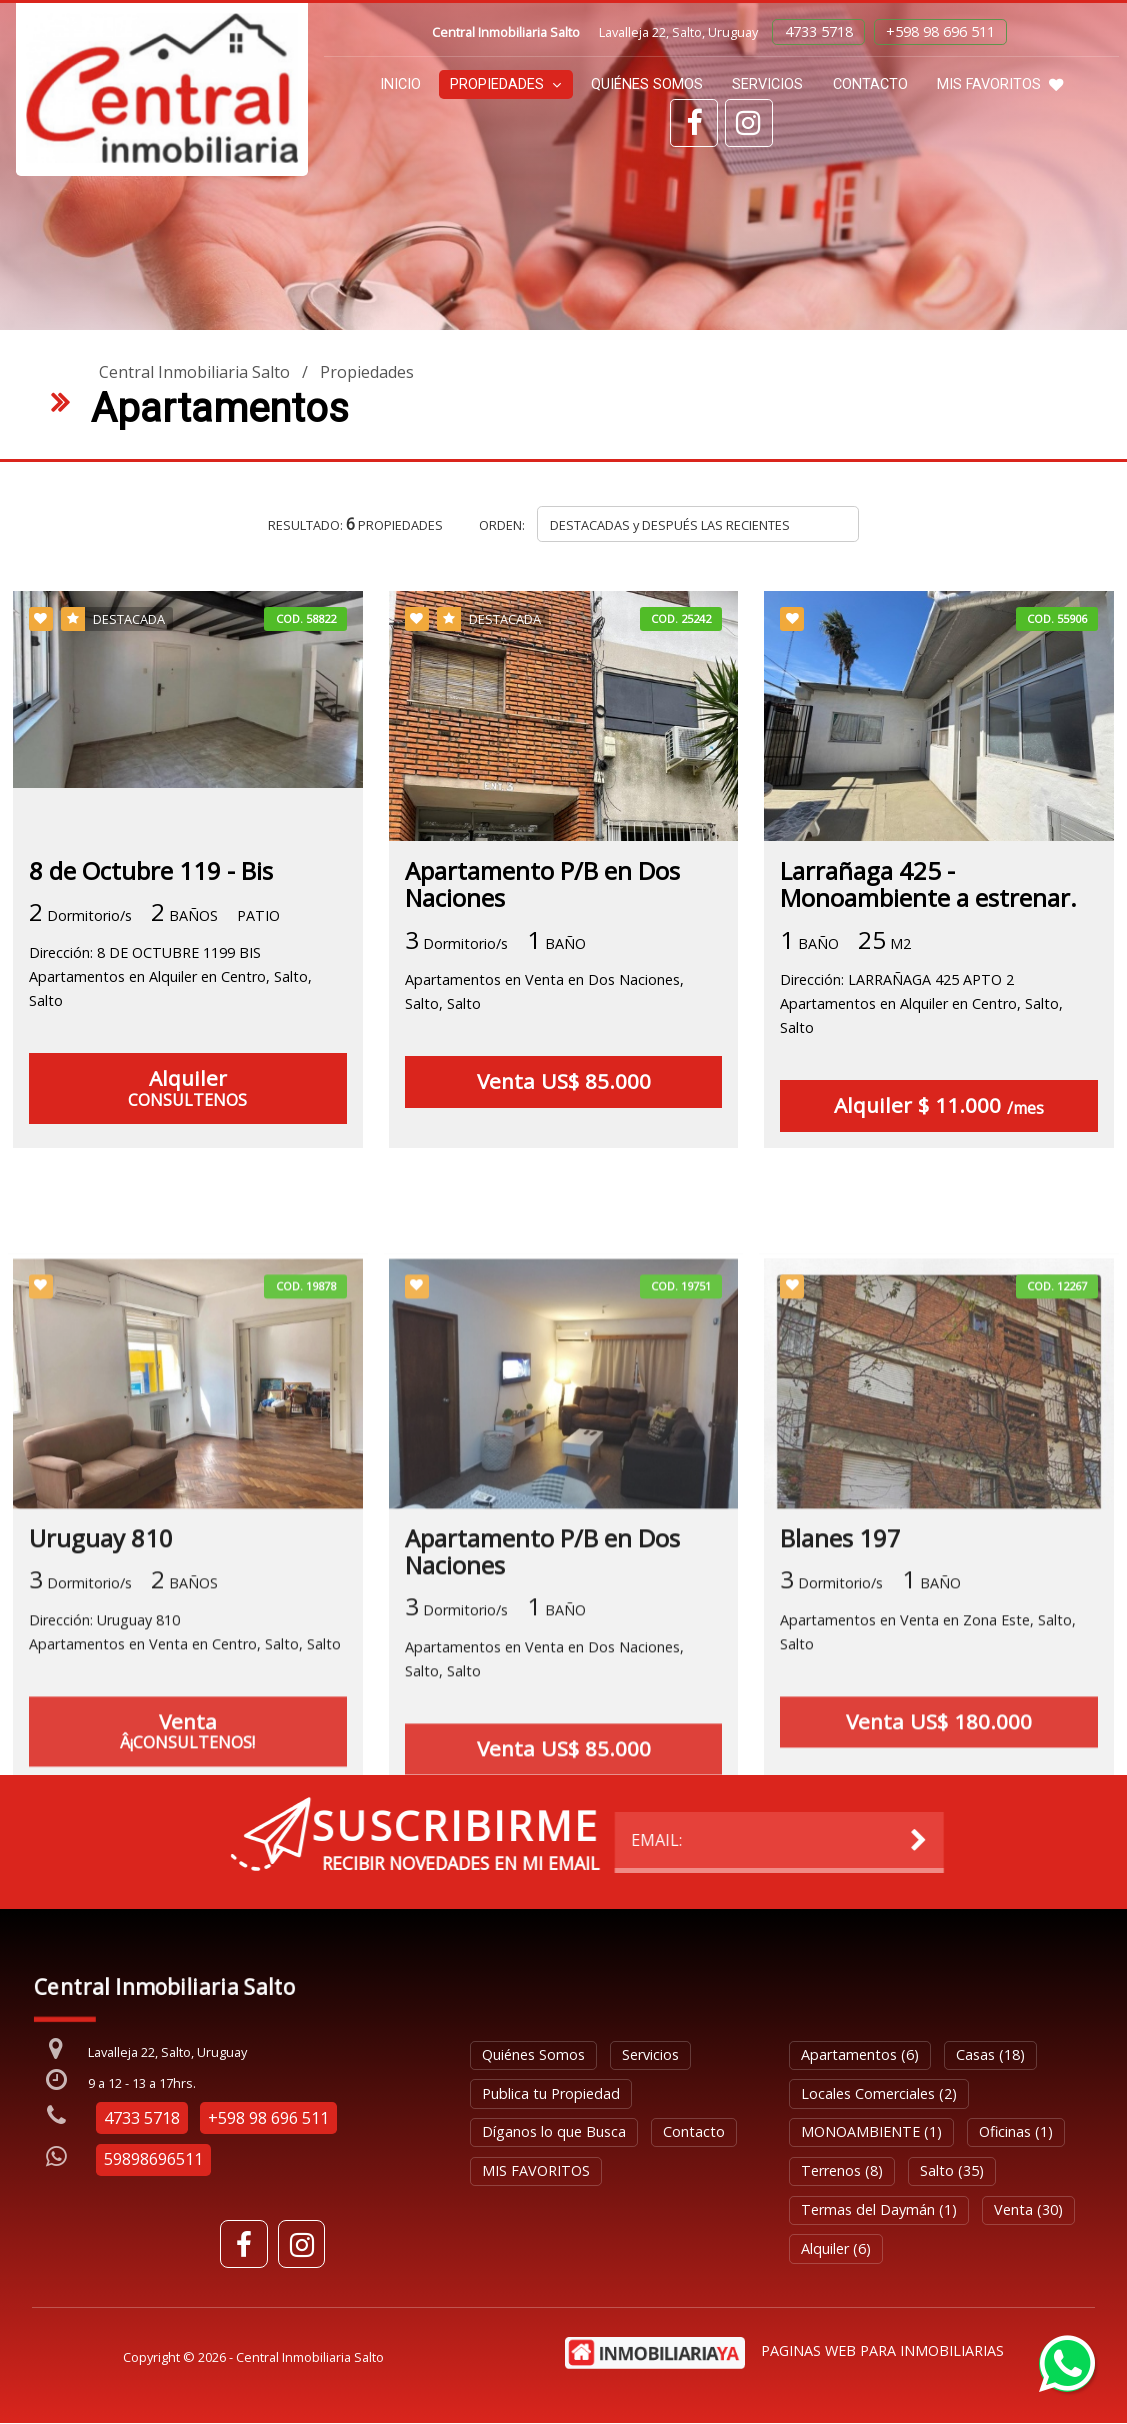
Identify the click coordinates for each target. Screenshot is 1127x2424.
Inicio (400, 84)
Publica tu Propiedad (551, 2093)
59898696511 (153, 2160)
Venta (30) (1028, 2209)
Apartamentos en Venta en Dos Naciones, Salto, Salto (544, 992)
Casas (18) (990, 2054)
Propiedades (505, 84)
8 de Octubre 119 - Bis (151, 870)
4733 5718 (819, 31)
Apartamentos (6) (860, 2054)
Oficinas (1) (1016, 2132)
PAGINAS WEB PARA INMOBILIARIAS (882, 2350)
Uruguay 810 (101, 1770)
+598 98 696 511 (940, 31)
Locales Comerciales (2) (879, 2093)
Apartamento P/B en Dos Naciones (542, 884)
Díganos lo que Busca (554, 2132)
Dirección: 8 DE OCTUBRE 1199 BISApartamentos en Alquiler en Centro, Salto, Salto (170, 976)
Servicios (767, 84)
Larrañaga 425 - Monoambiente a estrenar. (928, 884)
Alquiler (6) (836, 2248)
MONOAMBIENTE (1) (871, 2132)
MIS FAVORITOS (1000, 84)
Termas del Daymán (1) (879, 2209)
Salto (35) (952, 2171)
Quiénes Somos (647, 84)
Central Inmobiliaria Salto (194, 372)
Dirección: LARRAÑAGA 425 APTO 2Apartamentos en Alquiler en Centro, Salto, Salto (921, 1004)
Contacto (870, 84)
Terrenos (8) (842, 2171)
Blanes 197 (840, 1770)
